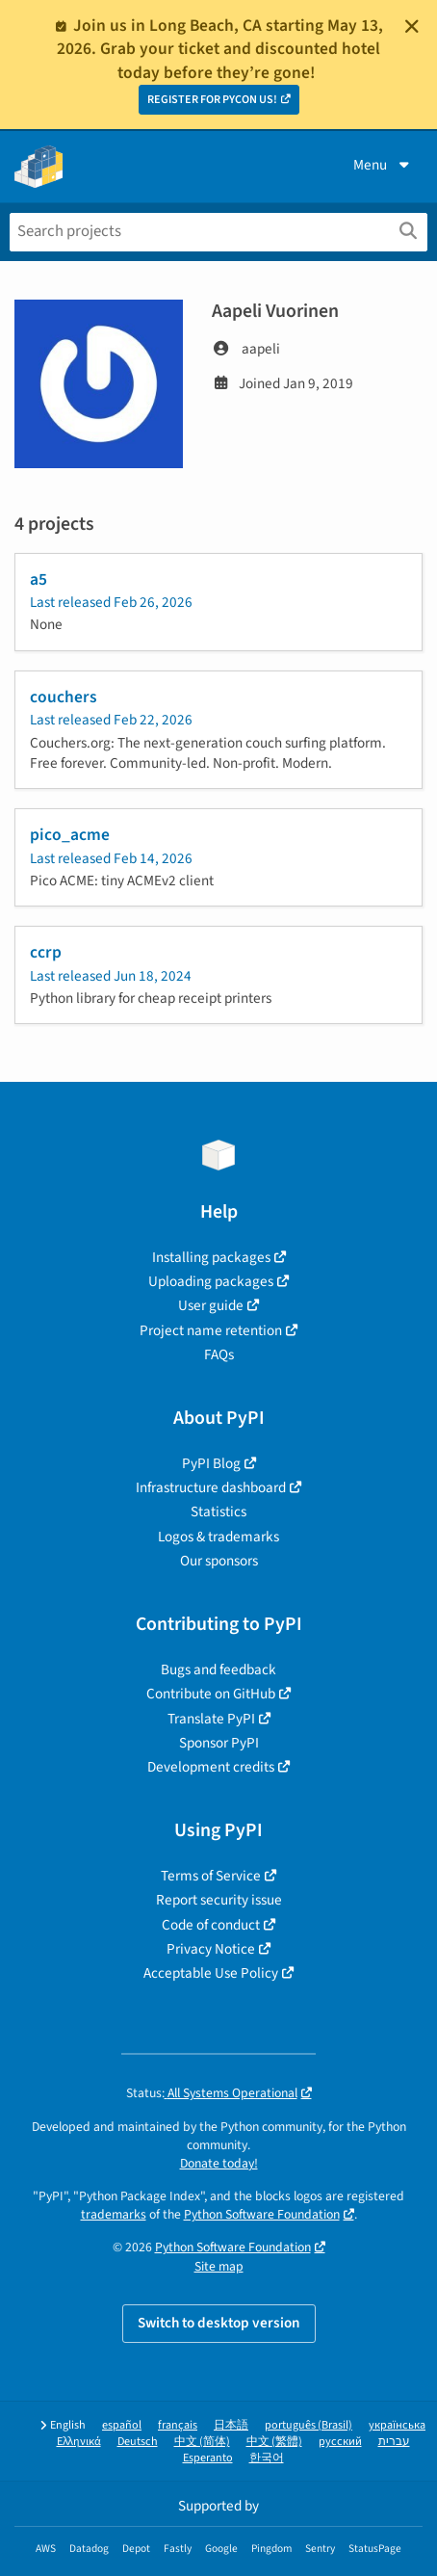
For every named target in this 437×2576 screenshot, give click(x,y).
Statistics (218, 1511)
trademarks (113, 2214)
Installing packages (211, 1257)
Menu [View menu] (383, 164)
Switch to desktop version (219, 2322)
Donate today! (219, 2163)
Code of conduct (211, 1924)
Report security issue (219, 1899)
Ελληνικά (79, 2441)
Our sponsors (219, 1560)
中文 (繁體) (274, 2441)
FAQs (219, 1354)
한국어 (266, 2458)
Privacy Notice (211, 1948)
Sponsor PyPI (219, 1742)
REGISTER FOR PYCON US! (212, 100)
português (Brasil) (308, 2425)
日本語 (231, 2425)
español (121, 2425)
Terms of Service (211, 1875)
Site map (219, 2266)
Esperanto (208, 2458)
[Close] (412, 26)
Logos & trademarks (218, 1536)
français (177, 2425)
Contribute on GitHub (210, 1693)
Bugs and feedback (218, 1669)
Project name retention (211, 1330)
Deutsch (137, 2441)
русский (340, 2441)
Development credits (210, 1766)
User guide (211, 1305)
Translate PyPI (211, 1718)
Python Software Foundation (262, 2214)
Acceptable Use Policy (210, 1973)
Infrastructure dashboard (211, 1487)
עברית (394, 2441)
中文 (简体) (202, 2441)
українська (397, 2425)
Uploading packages (210, 1281)
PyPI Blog (211, 1463)
